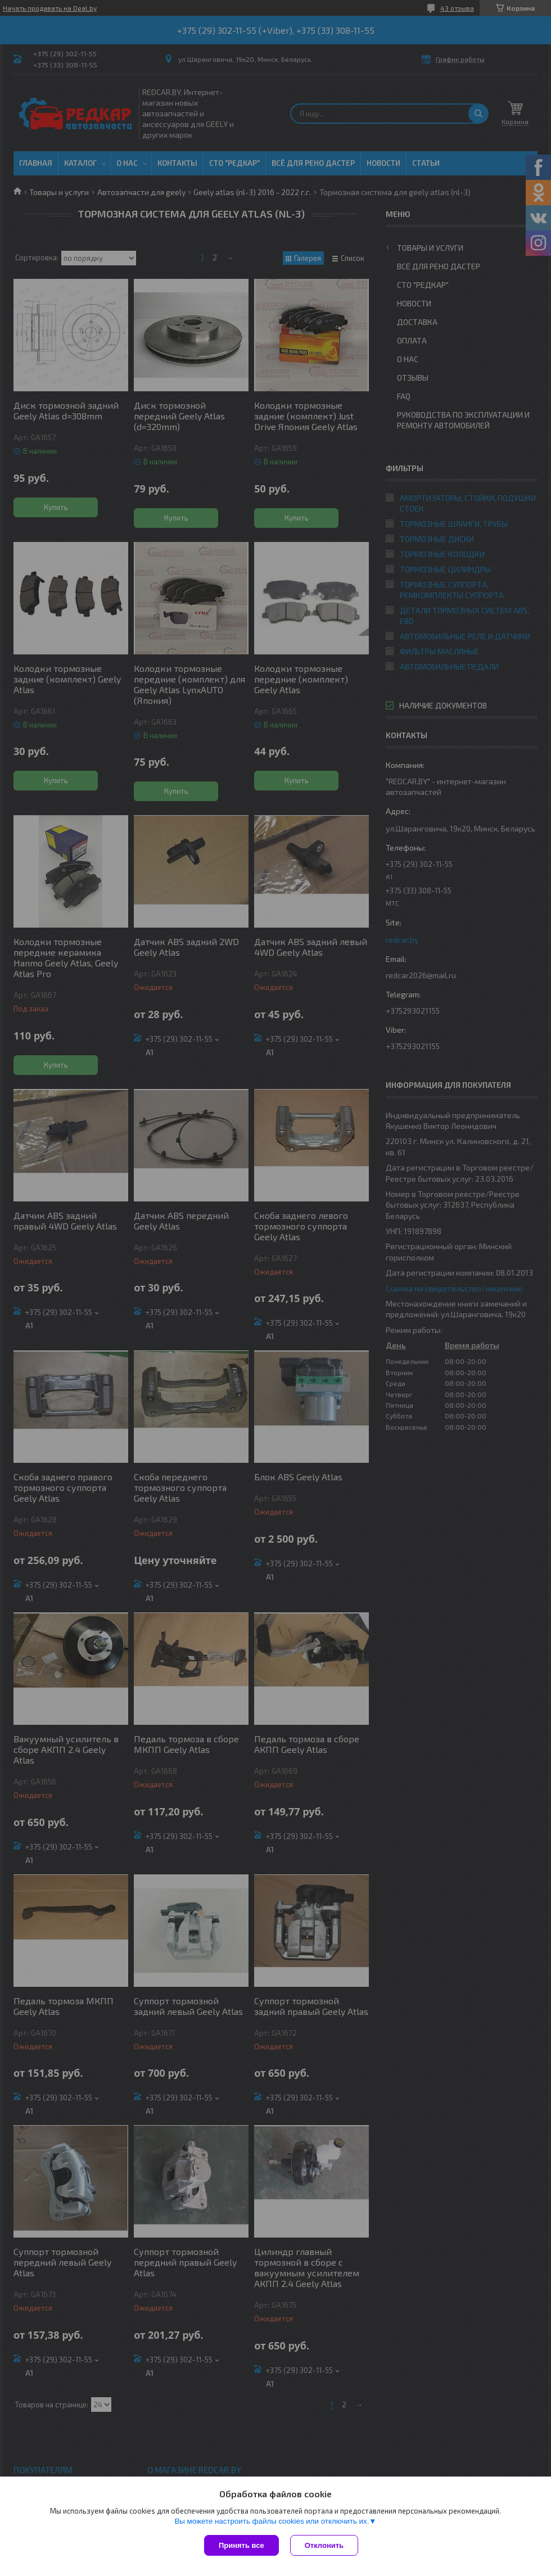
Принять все (241, 2545)
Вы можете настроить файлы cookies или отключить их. (271, 2521)
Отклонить (324, 2545)
